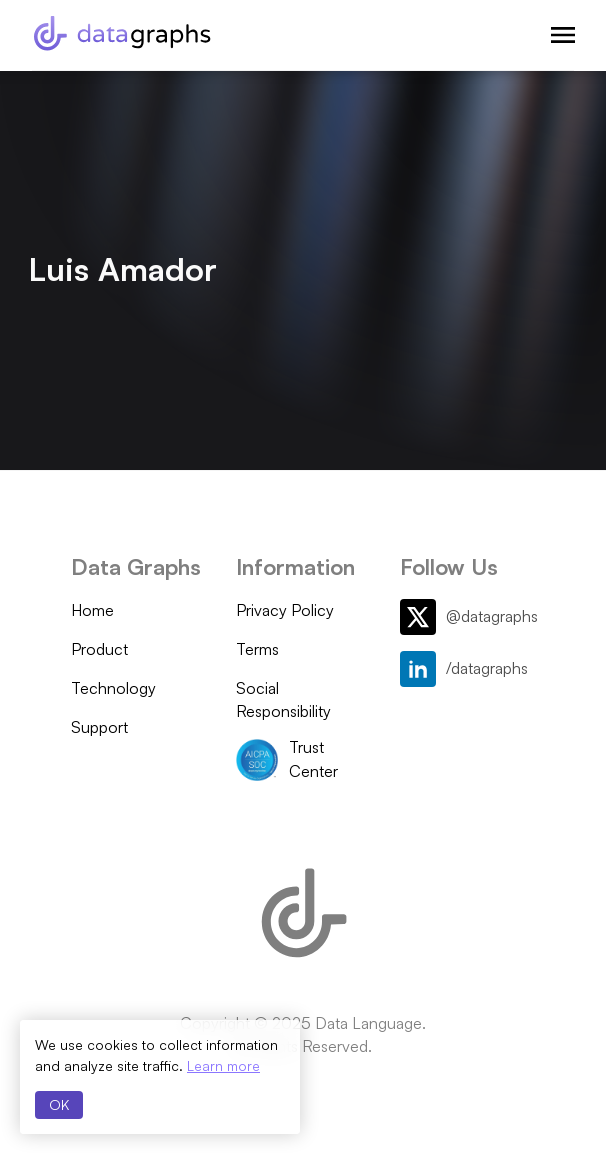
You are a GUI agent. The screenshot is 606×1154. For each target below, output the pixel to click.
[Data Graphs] (122, 33)
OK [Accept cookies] (59, 1104)
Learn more (223, 1065)
